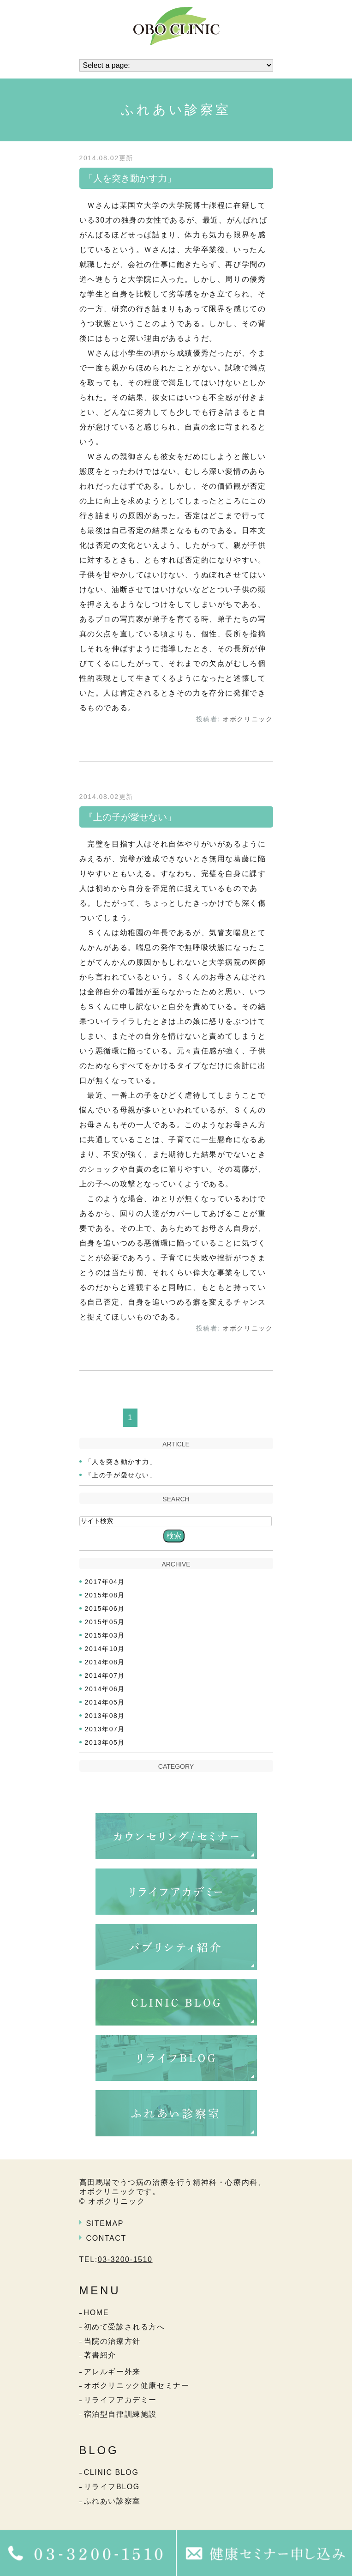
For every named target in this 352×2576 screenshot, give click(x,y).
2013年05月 (105, 1742)
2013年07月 (105, 1729)
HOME (96, 2312)
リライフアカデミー (120, 2400)
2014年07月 (105, 1675)
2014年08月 (105, 1662)
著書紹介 (100, 2355)
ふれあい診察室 (112, 2501)
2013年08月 (105, 1715)
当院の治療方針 (112, 2341)
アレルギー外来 (112, 2372)
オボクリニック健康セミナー (137, 2385)
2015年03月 (105, 1635)
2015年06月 (105, 1608)
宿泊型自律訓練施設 (120, 2414)
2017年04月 (105, 1581)
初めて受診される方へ (124, 2327)
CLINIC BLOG (111, 2472)
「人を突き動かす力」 (130, 178)
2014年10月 (105, 1648)
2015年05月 (105, 1622)
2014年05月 (105, 1702)
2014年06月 (105, 1689)
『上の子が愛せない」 (130, 817)
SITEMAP (105, 2223)
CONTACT (106, 2238)
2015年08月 (105, 1595)
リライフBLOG (112, 2487)
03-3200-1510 (125, 2259)
